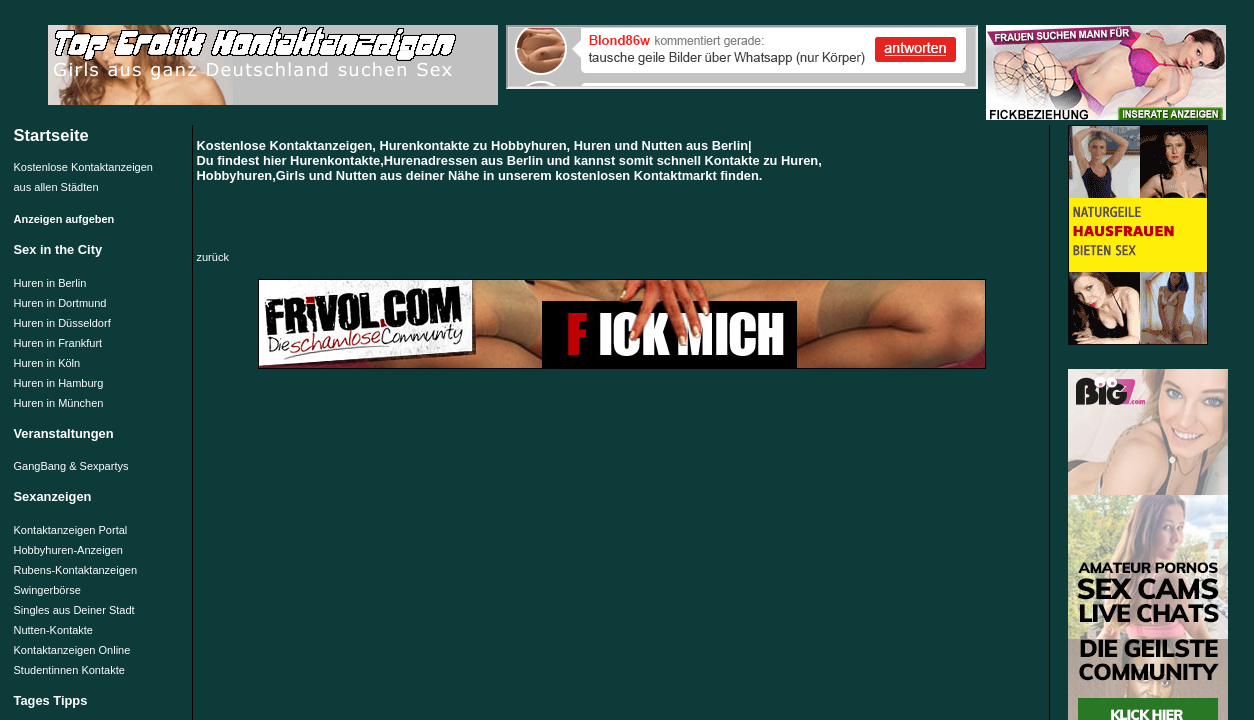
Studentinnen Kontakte (69, 670)
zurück (213, 257)
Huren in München (59, 403)
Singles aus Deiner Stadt (74, 610)
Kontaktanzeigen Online (72, 650)
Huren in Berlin (50, 283)
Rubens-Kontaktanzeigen (76, 570)
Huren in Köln (47, 363)
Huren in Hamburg (59, 383)
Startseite (51, 135)
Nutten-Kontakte (54, 630)
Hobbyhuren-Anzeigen (68, 550)
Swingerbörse (47, 590)
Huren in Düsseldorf (62, 323)
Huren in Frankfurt (58, 343)
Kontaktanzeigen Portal (71, 530)
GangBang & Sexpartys (71, 466)
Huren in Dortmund (60, 303)
